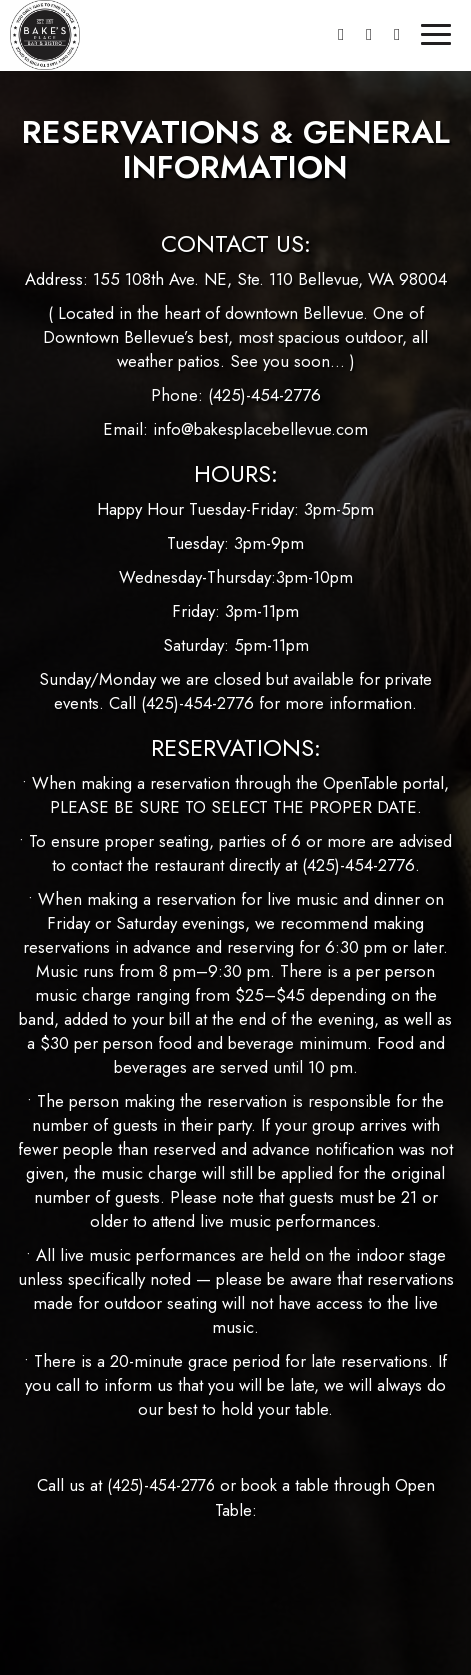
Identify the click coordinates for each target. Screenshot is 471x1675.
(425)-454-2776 (264, 395)
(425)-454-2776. (361, 865)
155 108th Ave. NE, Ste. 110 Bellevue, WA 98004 (270, 279)
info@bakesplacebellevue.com (260, 429)
